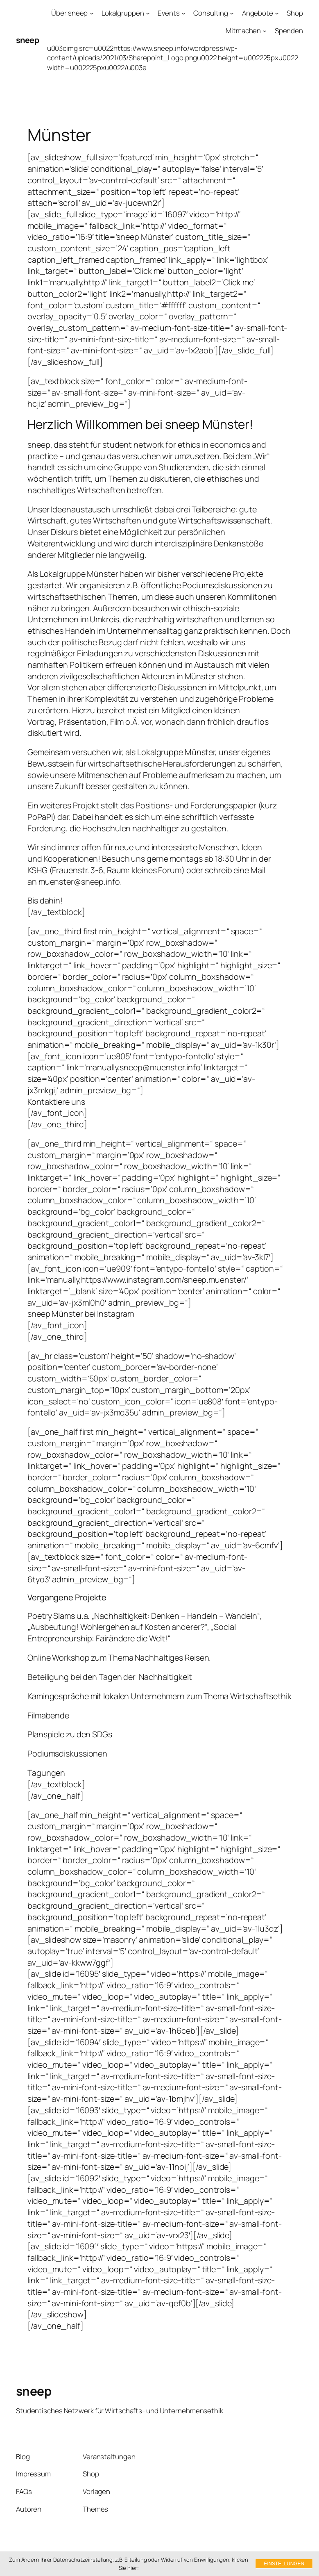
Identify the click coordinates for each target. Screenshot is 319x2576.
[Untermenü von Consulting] (232, 13)
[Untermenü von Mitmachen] (264, 31)
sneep (27, 40)
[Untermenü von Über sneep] (92, 13)
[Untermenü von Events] (183, 13)
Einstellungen (284, 2564)
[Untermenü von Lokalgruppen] (148, 13)
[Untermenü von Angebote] (277, 13)
